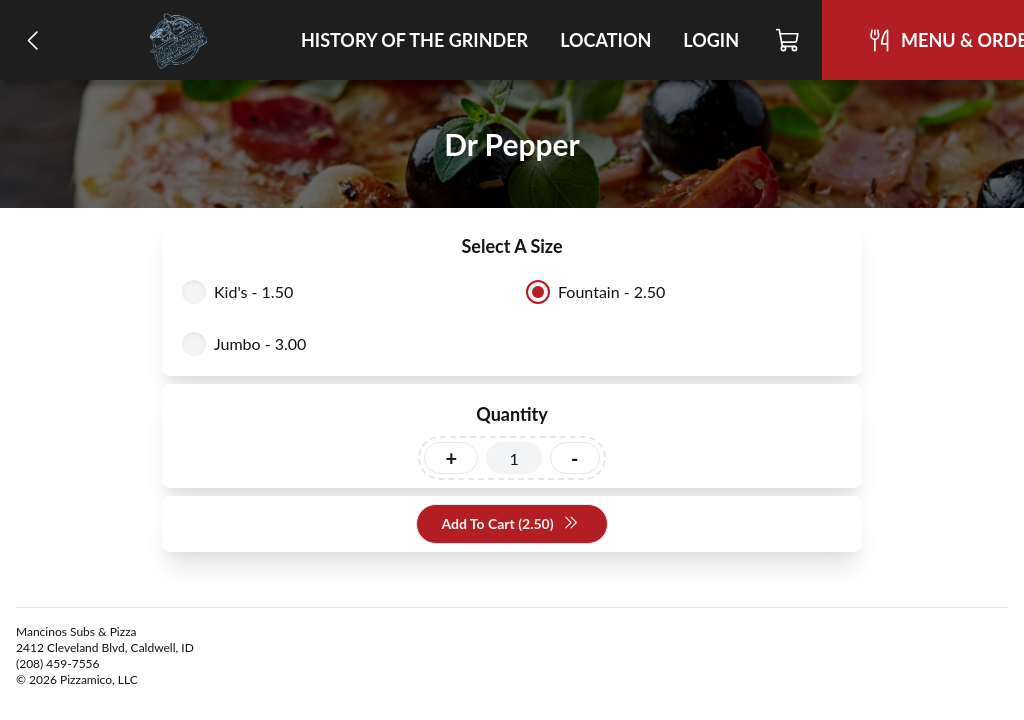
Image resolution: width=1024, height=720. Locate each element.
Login (711, 40)
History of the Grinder (414, 40)
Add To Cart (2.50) (509, 524)
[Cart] (788, 40)
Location (605, 40)
